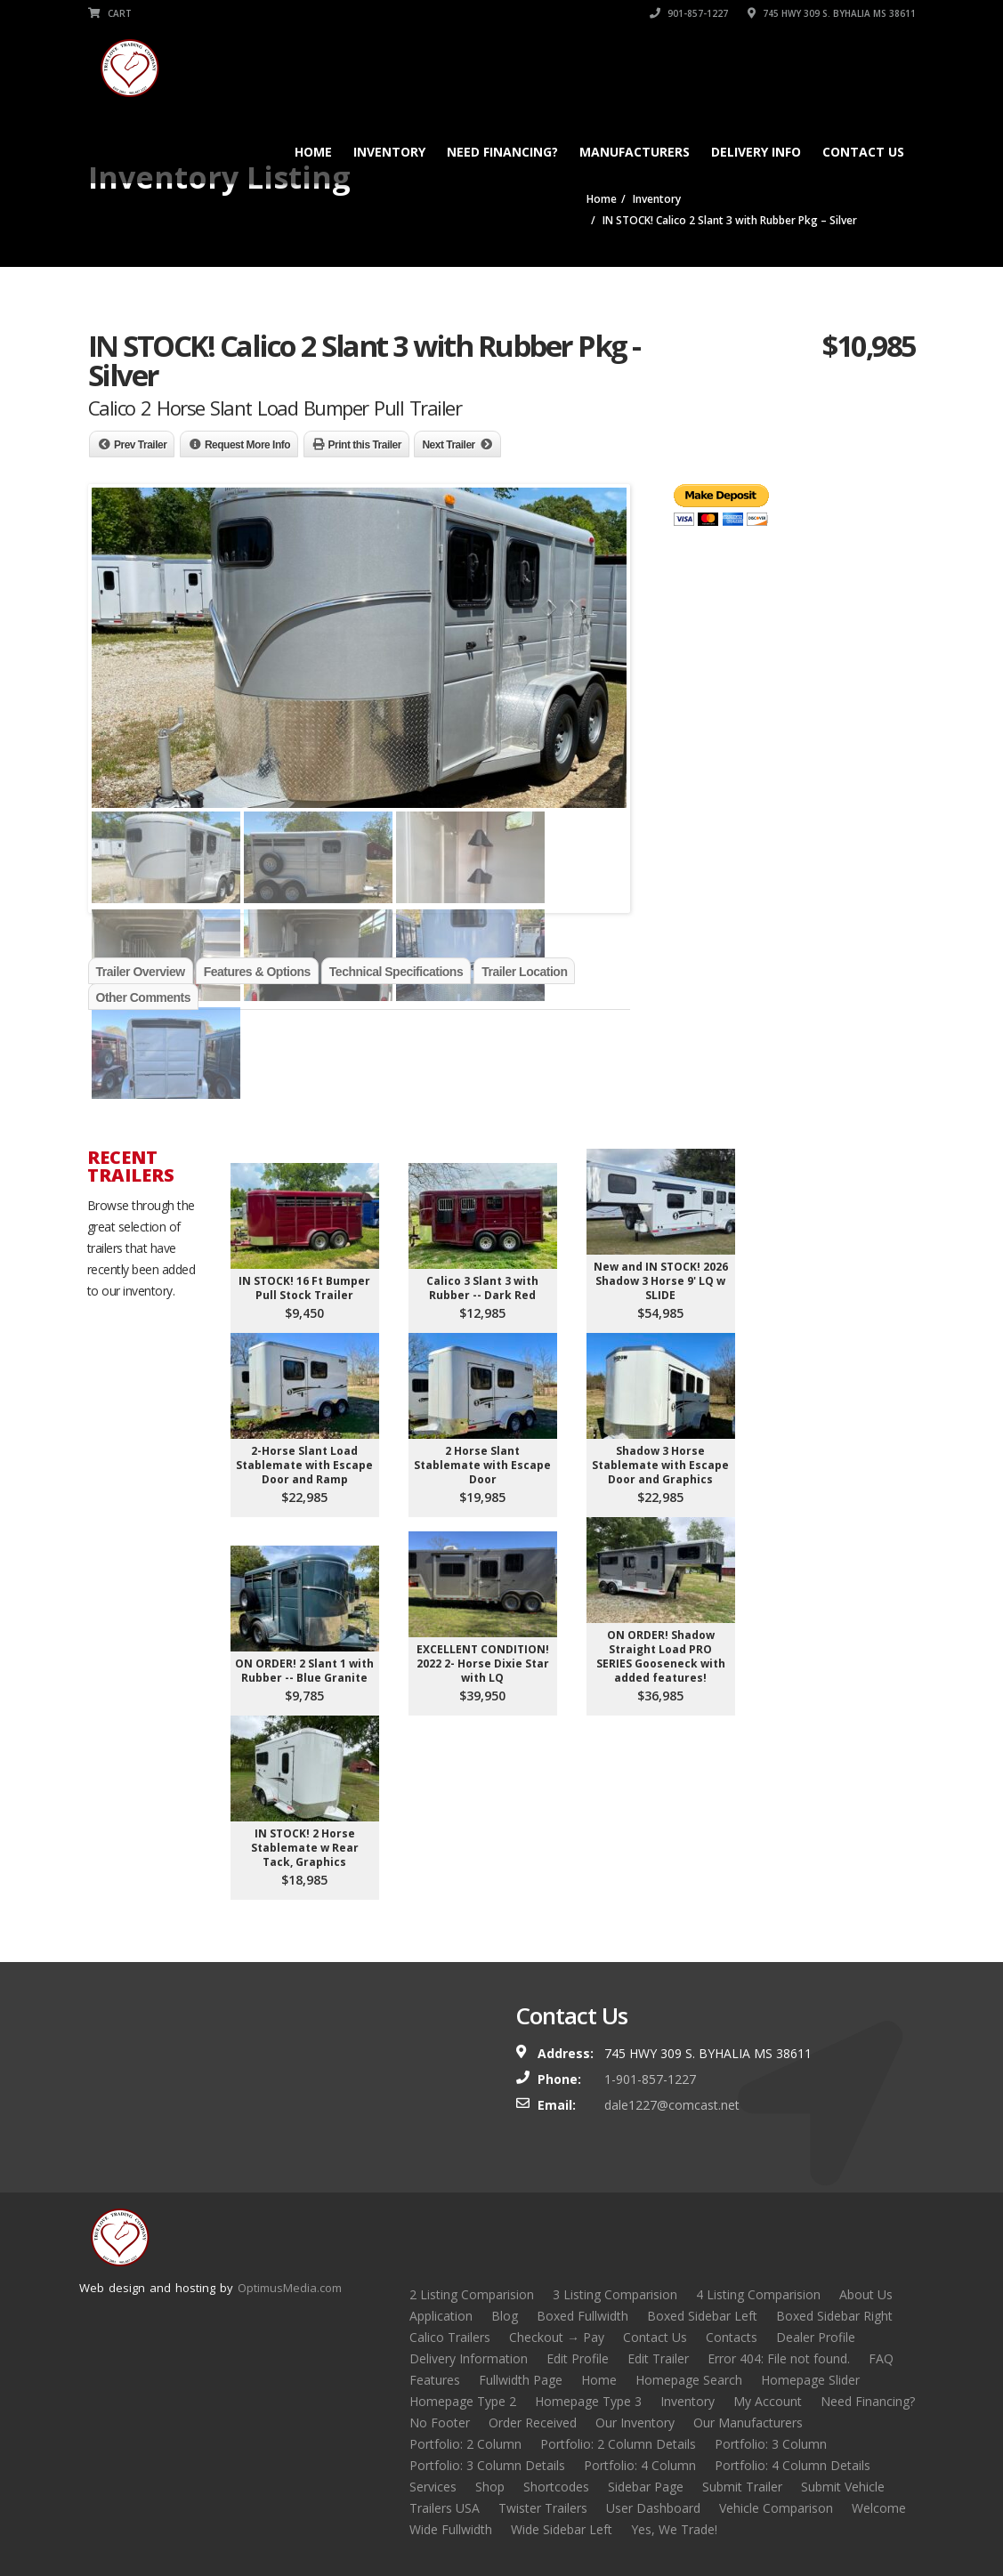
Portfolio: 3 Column (771, 2443)
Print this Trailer (364, 445)
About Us (866, 2294)
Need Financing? (502, 151)
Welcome (879, 2507)
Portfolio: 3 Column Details (487, 2465)
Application (441, 2315)
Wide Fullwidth (450, 2529)
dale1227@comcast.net (672, 2104)
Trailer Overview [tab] (140, 972)
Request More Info (247, 445)
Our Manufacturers (748, 2422)
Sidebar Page (645, 2486)
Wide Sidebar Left (561, 2529)
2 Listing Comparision (471, 2294)
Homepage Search (688, 2379)
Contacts (731, 2337)
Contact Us (863, 151)
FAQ (881, 2358)
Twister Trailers (542, 2507)
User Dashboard (653, 2507)
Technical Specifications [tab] (396, 972)
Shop (490, 2486)
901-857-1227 (689, 13)
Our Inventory (635, 2422)
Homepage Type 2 (462, 2401)
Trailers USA (444, 2507)
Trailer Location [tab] (524, 972)
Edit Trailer (658, 2358)
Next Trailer (448, 445)
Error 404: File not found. (779, 2358)
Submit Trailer (742, 2486)
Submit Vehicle (843, 2486)
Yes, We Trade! (674, 2529)
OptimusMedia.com (290, 2288)
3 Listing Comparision (615, 2294)
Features (434, 2379)
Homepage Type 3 (588, 2401)
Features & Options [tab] (257, 972)
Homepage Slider (810, 2379)
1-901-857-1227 (650, 2079)
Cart (110, 13)
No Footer (439, 2422)
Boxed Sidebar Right (834, 2315)
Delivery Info (756, 151)
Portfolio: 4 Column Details (792, 2465)
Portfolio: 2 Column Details (618, 2443)
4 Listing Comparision (758, 2294)
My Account (767, 2401)
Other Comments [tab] (143, 997)
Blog (504, 2315)
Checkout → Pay (556, 2337)
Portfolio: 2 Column (465, 2443)
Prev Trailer (140, 445)
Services (433, 2486)
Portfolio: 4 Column (640, 2465)
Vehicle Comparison (776, 2507)
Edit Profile (577, 2358)
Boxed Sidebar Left (702, 2315)
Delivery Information (468, 2358)
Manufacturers (634, 151)
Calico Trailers (449, 2337)
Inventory (389, 151)
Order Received (533, 2422)
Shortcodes (556, 2486)
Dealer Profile (815, 2337)
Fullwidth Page (520, 2379)
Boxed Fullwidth (582, 2315)
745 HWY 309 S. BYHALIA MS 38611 (832, 13)
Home (313, 151)
